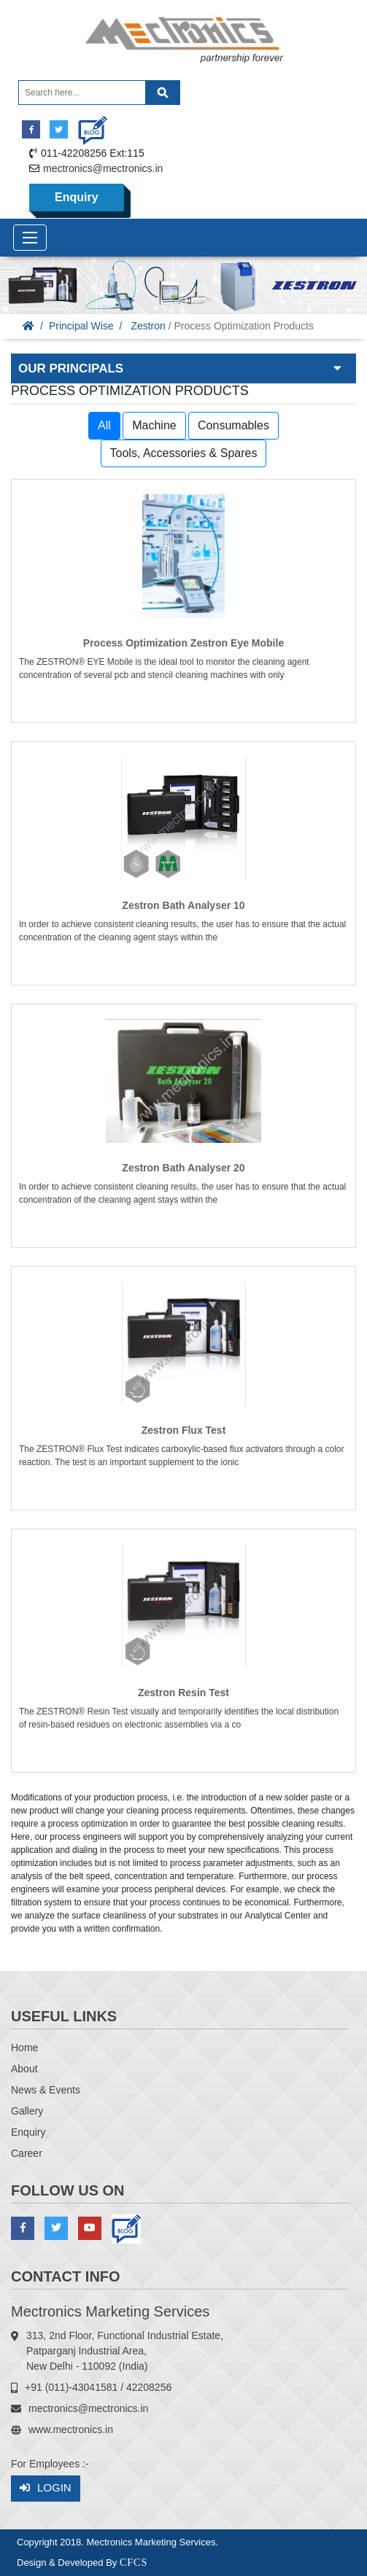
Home (24, 2047)
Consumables (233, 425)
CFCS (133, 2562)
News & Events (45, 2090)
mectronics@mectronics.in (103, 168)
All (104, 425)
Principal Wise (81, 326)
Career (26, 2153)
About (24, 2069)
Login (46, 2488)
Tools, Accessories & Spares (184, 453)
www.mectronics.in (70, 2429)
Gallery (27, 2111)
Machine (154, 425)
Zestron (148, 326)
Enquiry (76, 197)
